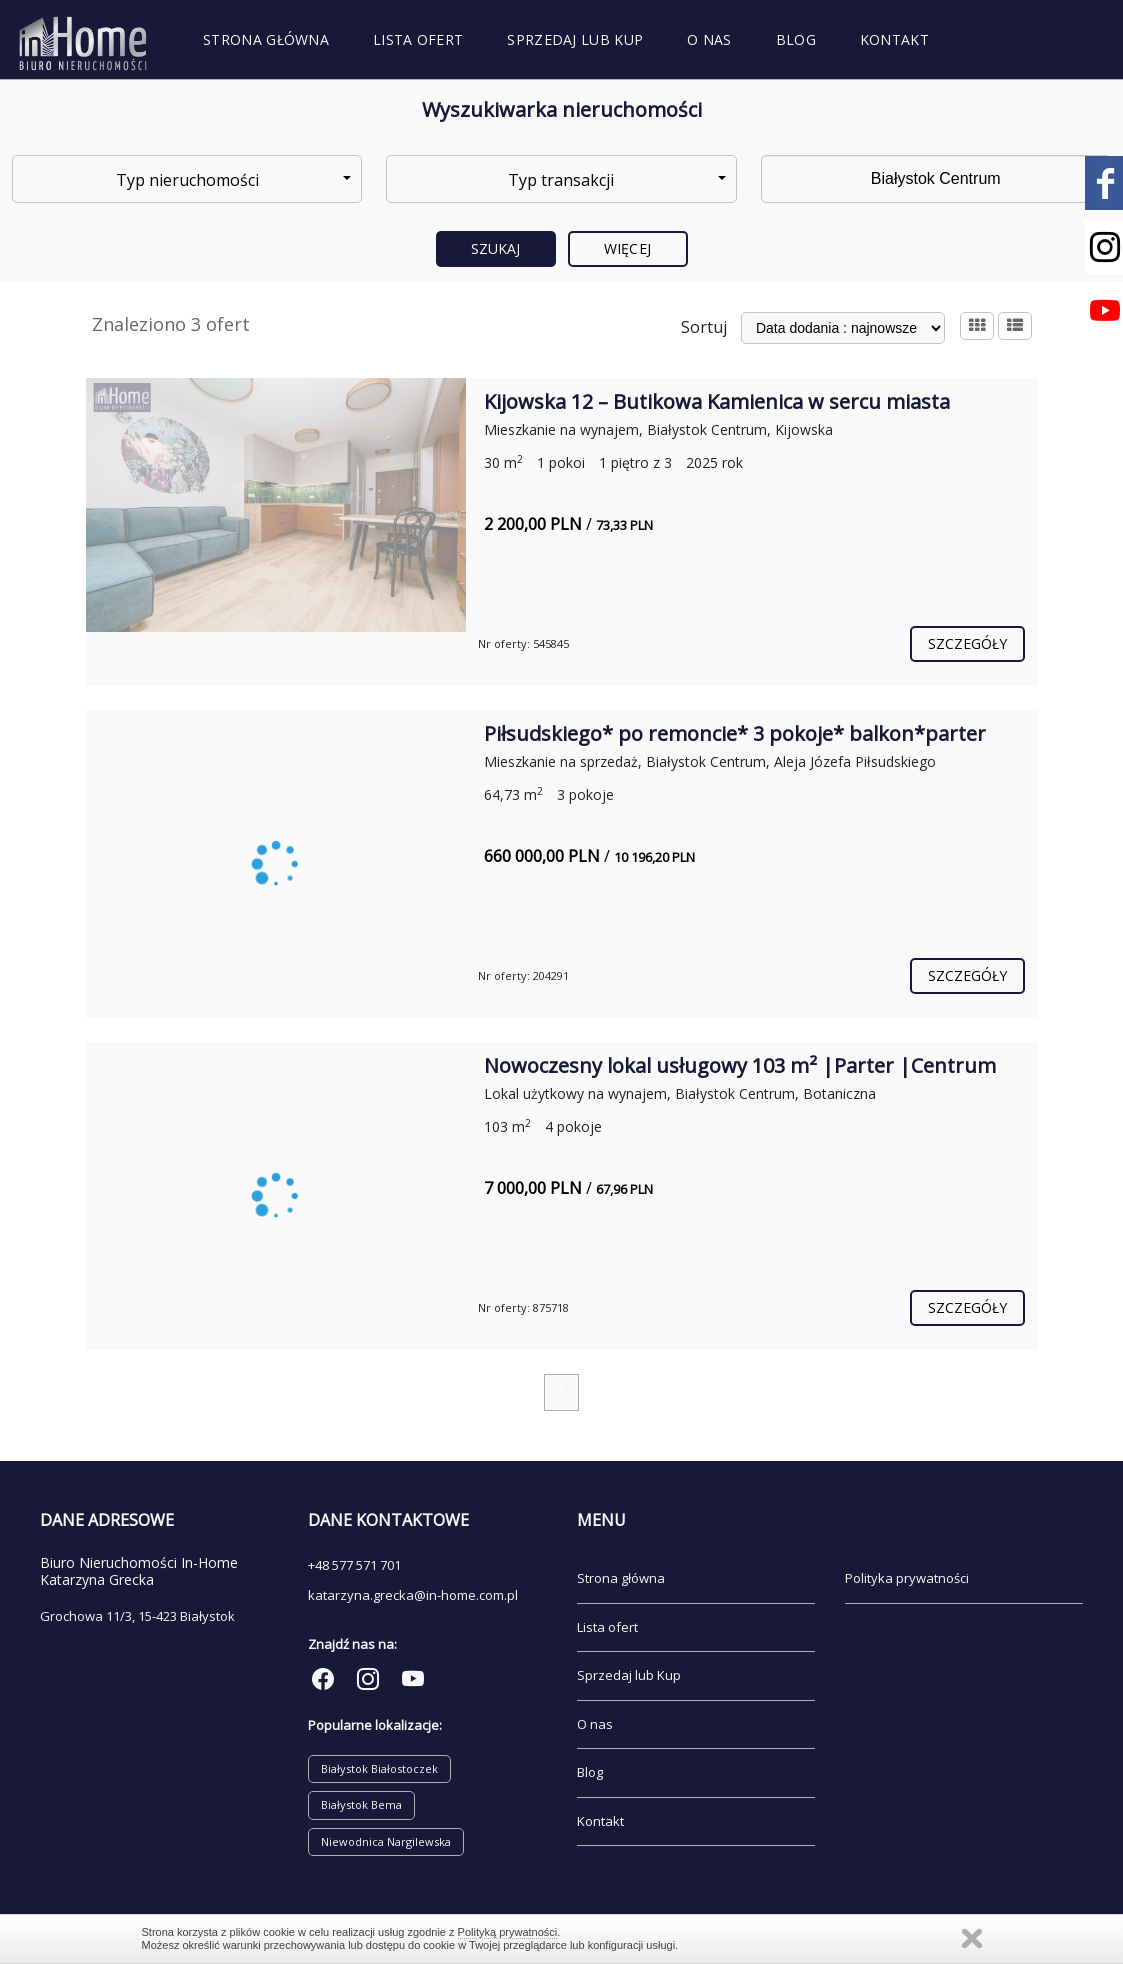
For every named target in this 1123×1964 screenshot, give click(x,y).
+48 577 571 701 (354, 1565)
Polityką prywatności (508, 1932)
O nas (709, 39)
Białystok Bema (361, 1804)
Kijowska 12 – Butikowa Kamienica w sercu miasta (717, 401)
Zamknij (972, 1938)
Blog (796, 39)
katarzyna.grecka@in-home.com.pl (413, 1595)
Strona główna (266, 39)
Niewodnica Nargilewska (386, 1841)
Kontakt (894, 39)
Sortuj (704, 327)
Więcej (627, 248)
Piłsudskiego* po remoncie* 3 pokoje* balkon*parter (735, 733)
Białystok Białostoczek (379, 1768)
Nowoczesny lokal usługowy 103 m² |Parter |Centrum (740, 1065)
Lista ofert (418, 39)
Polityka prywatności (907, 1578)
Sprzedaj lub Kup (575, 39)
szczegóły (968, 643)
